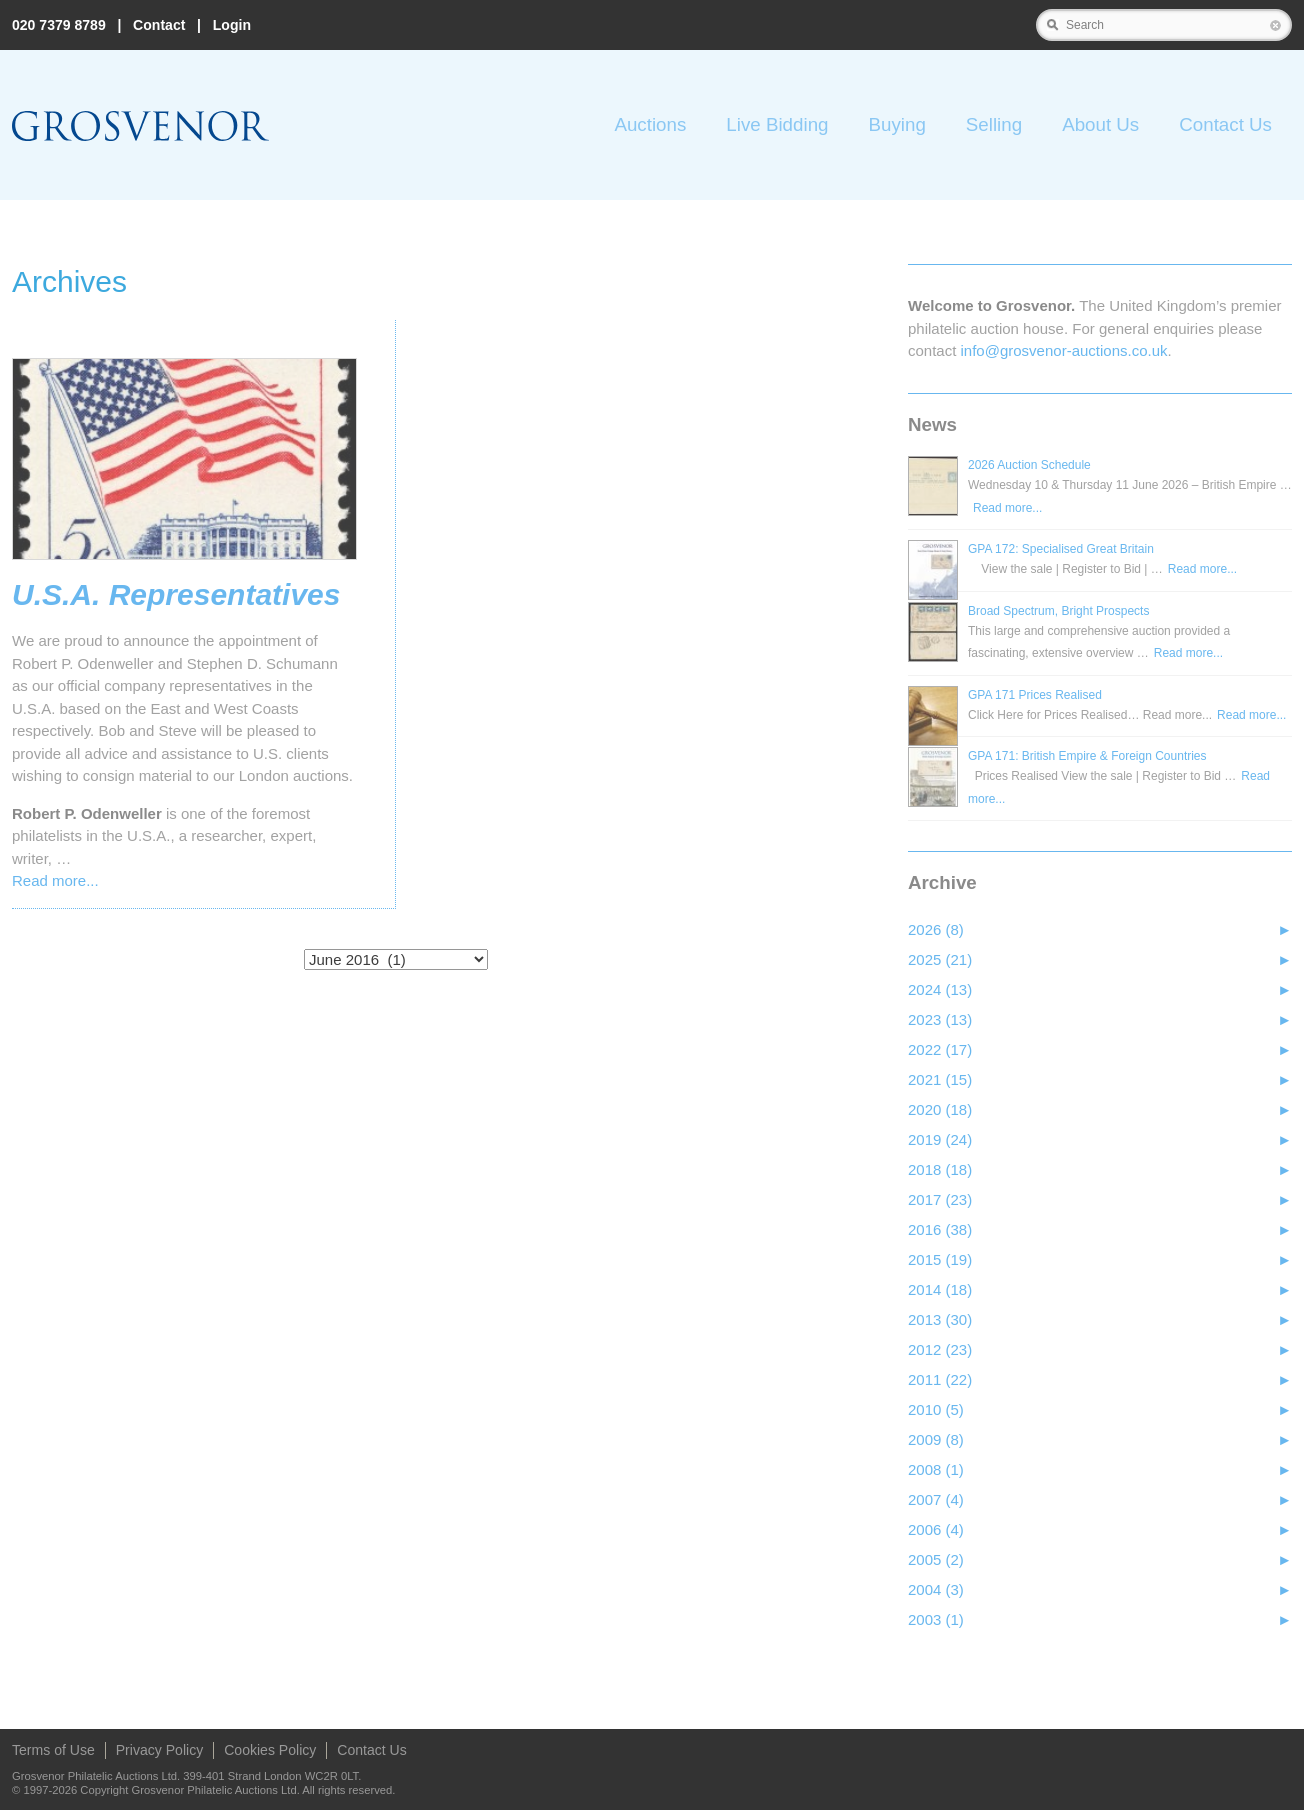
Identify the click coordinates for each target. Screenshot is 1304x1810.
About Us (1100, 124)
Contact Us (1225, 124)
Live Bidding (777, 124)
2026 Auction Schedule (1029, 465)
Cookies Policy (270, 1750)
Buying (896, 124)
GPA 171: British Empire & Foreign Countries (1087, 756)
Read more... (55, 880)
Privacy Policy (159, 1750)
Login (232, 25)
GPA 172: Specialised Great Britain (1061, 549)
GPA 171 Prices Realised (1035, 695)
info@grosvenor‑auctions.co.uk (1064, 350)
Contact (159, 25)
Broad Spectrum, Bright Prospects (1058, 611)
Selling (994, 124)
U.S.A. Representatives (176, 595)
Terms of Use (53, 1750)
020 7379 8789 (59, 25)
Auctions (650, 124)
